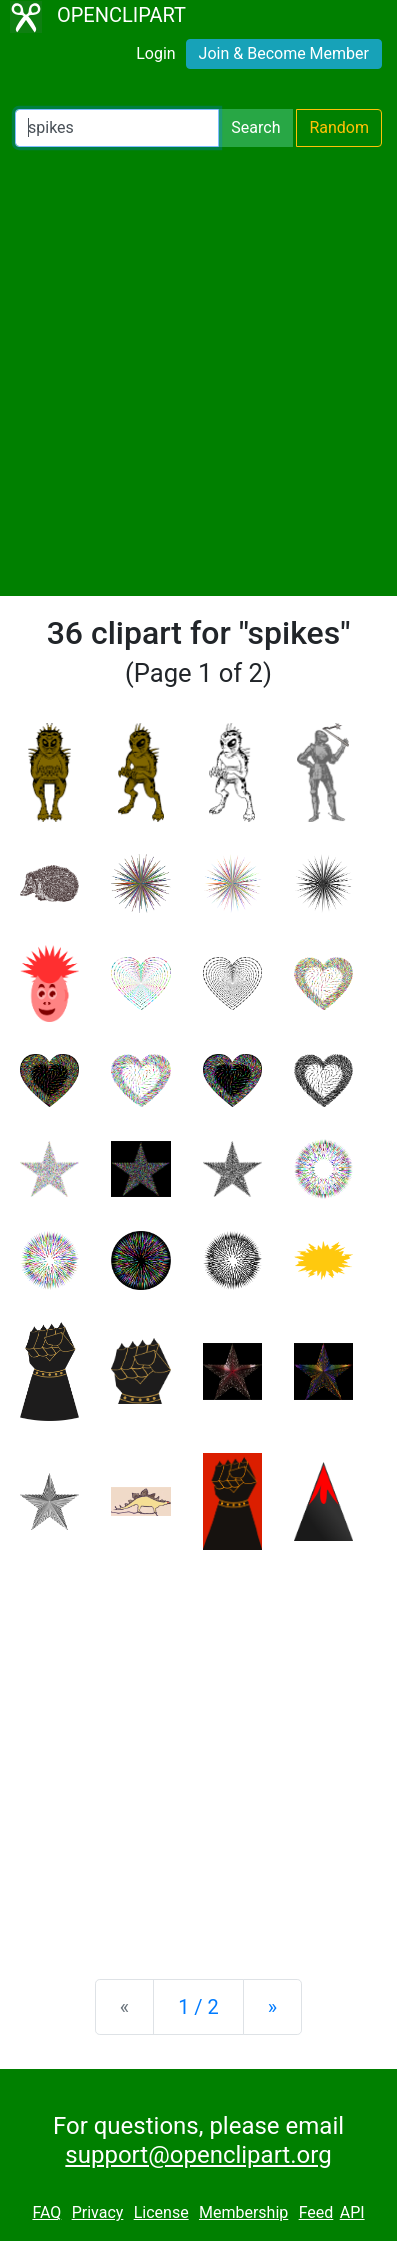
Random (339, 127)
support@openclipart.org (198, 2155)
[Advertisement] (198, 371)
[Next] (272, 2007)
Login (155, 53)
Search (255, 127)
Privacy (98, 2212)
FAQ (46, 2212)
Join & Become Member (284, 53)
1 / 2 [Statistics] (198, 2007)
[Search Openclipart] (117, 128)
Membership (243, 2212)
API (352, 2212)
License (161, 2212)
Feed (316, 2212)
